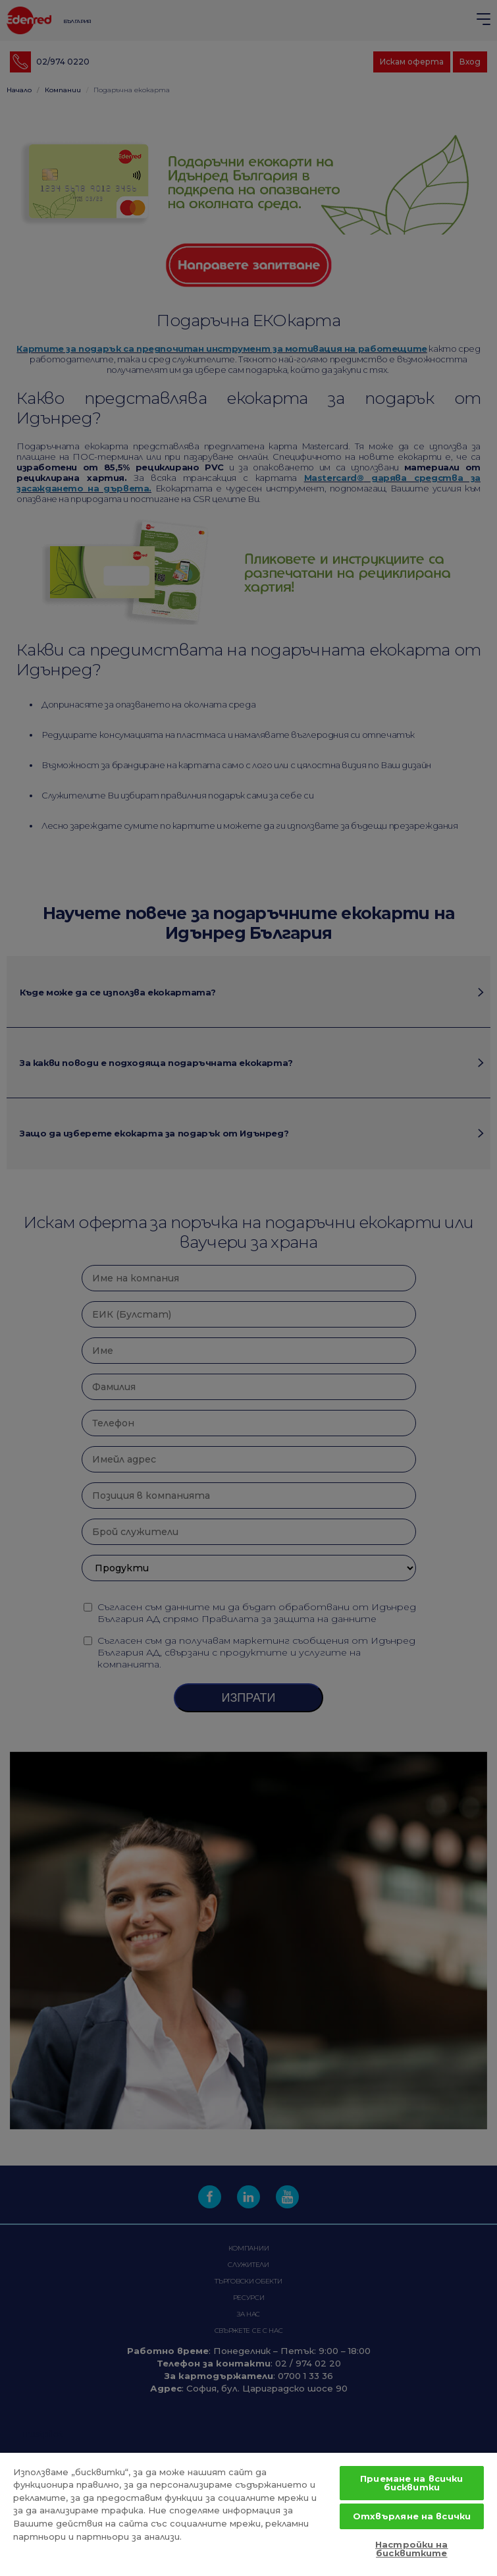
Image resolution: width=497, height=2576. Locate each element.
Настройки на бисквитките (411, 2548)
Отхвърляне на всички (412, 2516)
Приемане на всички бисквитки (411, 2482)
